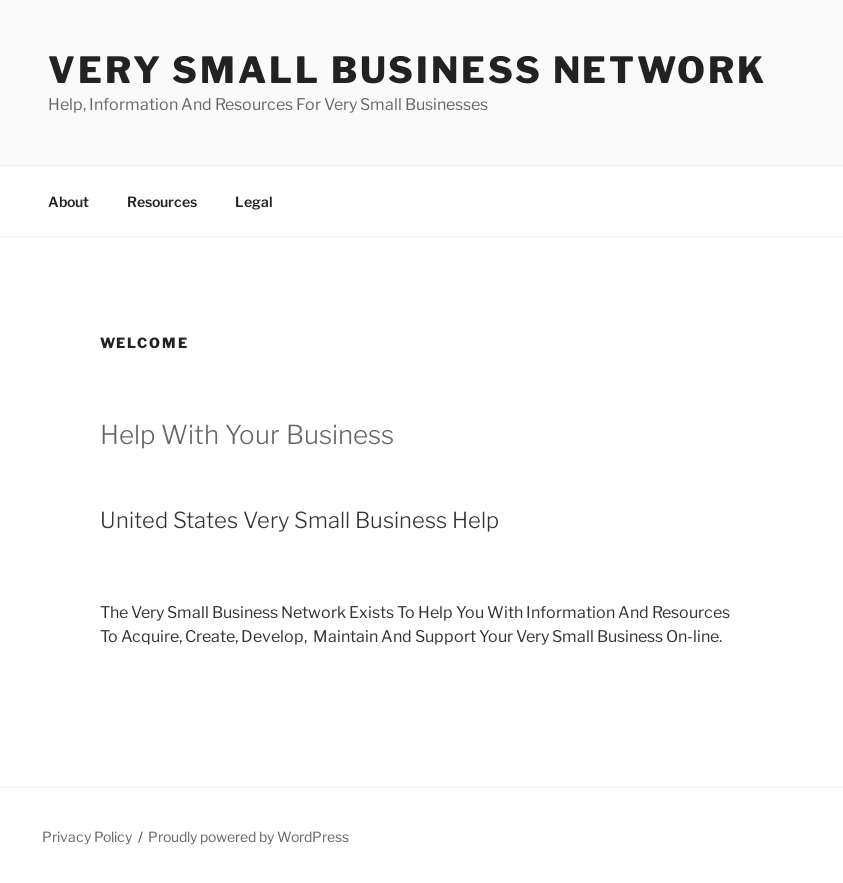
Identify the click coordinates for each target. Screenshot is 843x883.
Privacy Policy (87, 836)
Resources (162, 201)
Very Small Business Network (407, 70)
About (68, 201)
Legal (254, 201)
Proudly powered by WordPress (248, 836)
